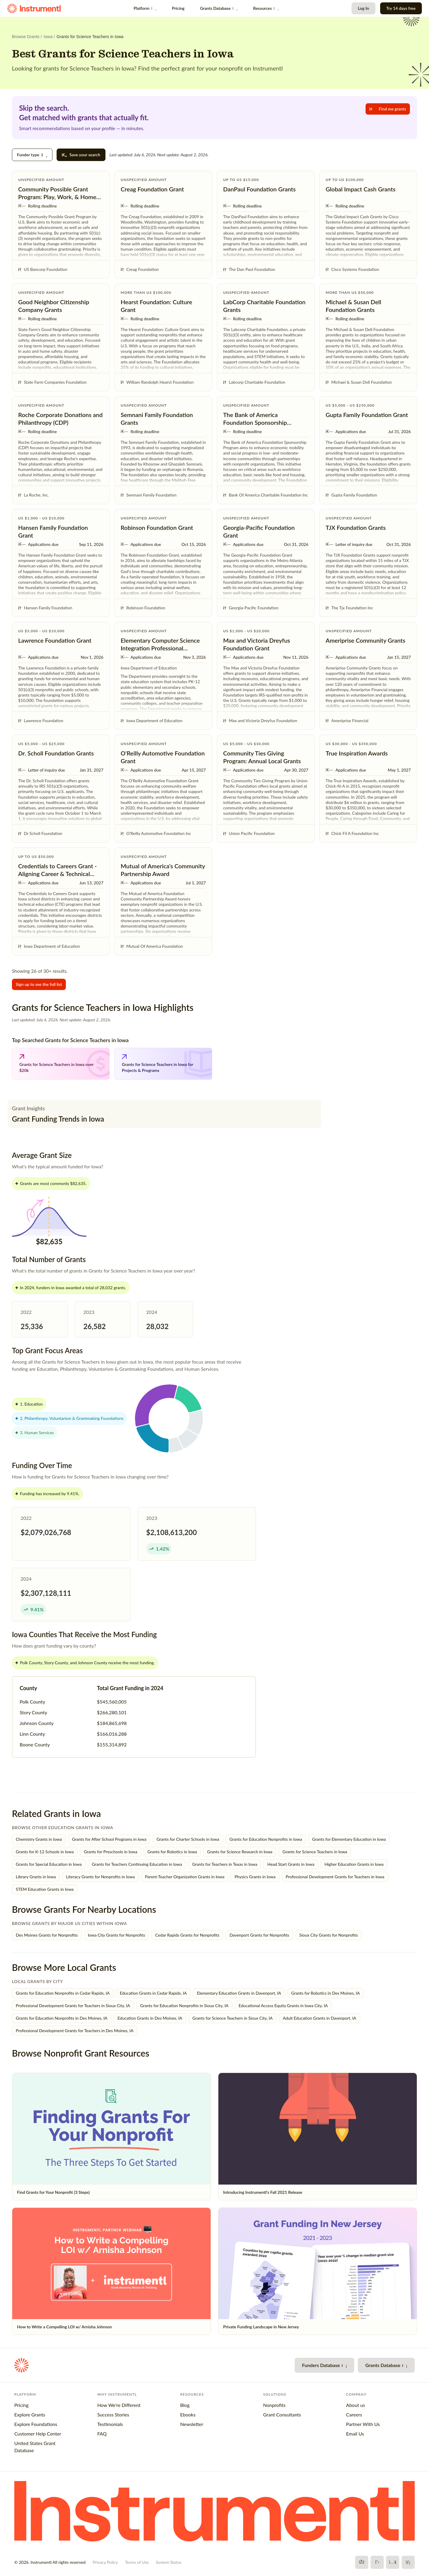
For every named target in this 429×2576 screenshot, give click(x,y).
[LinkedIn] (408, 2562)
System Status (168, 2562)
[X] (377, 2562)
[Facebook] (361, 2562)
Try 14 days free (401, 8)
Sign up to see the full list (39, 984)
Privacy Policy (105, 2562)
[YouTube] (392, 2562)
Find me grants (387, 108)
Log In (363, 8)
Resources (266, 8)
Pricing (178, 8)
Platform (144, 8)
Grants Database (218, 8)
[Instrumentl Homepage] (34, 8)
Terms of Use (137, 2562)
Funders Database (324, 2365)
